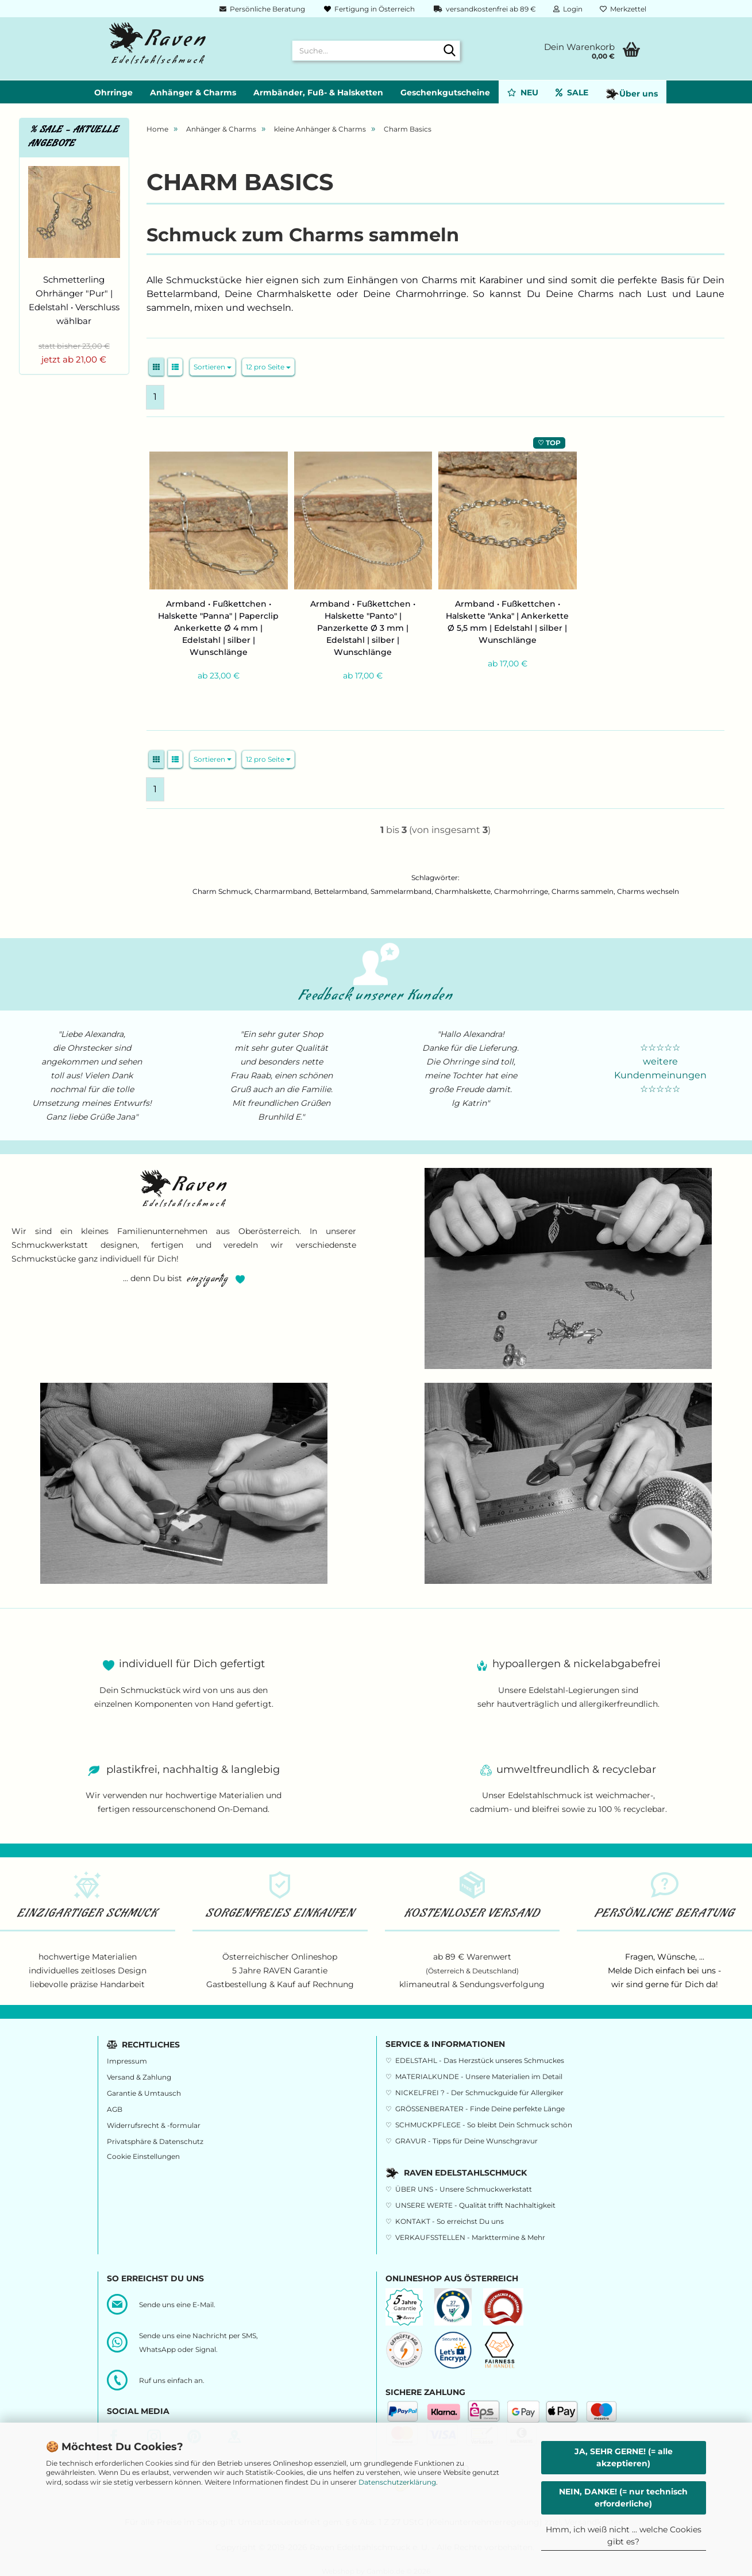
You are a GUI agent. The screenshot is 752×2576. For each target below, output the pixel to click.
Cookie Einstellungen (143, 2156)
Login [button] (568, 9)
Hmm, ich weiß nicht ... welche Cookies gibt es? (623, 2535)
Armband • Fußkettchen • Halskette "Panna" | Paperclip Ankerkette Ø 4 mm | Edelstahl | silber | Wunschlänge (218, 628)
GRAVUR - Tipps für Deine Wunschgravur (466, 2141)
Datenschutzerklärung (397, 2482)
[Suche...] (449, 51)
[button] (156, 367)
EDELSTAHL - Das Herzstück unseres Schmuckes (479, 2060)
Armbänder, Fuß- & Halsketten (318, 92)
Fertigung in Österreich (368, 9)
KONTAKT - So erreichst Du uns (449, 2221)
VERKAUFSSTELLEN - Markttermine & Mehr (470, 2237)
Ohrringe (113, 92)
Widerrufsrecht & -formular (153, 2125)
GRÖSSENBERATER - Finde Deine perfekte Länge (480, 2108)
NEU (523, 92)
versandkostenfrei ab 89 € (484, 9)
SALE (572, 92)
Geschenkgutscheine (445, 92)
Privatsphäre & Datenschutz (155, 2141)
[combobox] (213, 367)
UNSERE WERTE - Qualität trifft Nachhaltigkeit (475, 2205)
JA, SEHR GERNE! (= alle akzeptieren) (623, 2457)
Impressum (127, 2061)
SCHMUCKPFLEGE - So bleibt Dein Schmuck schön (483, 2124)
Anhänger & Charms (193, 92)
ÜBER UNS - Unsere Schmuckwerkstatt (463, 2189)
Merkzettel (623, 9)
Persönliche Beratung (261, 9)
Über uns (632, 94)
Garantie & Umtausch (144, 2093)
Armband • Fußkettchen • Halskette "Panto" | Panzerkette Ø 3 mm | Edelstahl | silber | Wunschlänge (362, 628)
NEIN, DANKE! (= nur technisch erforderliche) (623, 2497)
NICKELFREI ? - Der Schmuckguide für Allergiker (479, 2092)
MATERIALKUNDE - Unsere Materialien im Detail (478, 2076)
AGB (114, 2109)
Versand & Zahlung (139, 2077)
